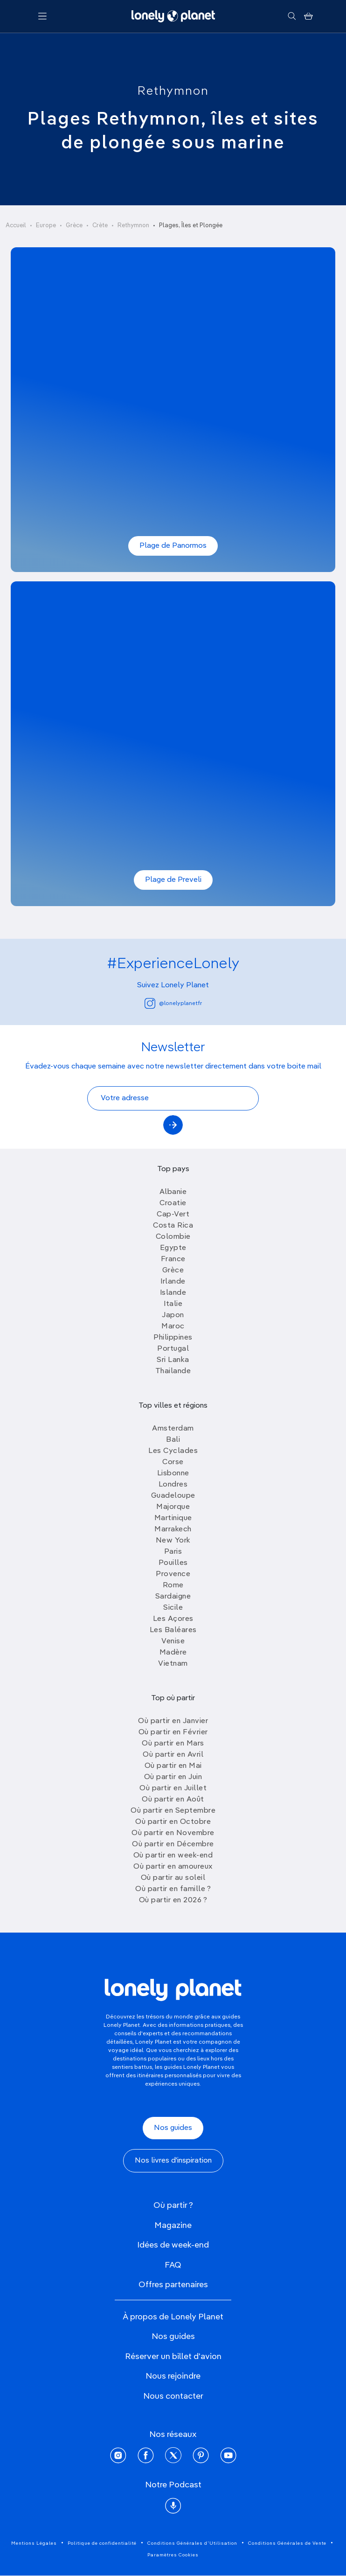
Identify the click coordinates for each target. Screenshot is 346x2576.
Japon (173, 1315)
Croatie (173, 1203)
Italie (173, 1304)
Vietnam (173, 1664)
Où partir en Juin (173, 1777)
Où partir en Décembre (173, 1844)
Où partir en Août (173, 1799)
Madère (173, 1652)
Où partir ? (173, 2205)
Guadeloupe (173, 1496)
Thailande (173, 1371)
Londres (173, 1484)
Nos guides (173, 2128)
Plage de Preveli (173, 880)
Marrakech (173, 1529)
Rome (173, 1585)
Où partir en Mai (173, 1766)
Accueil (16, 226)
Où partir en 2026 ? (173, 1900)
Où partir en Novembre (173, 1833)
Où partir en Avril (173, 1755)
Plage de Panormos (173, 546)
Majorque (173, 1507)
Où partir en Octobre (173, 1822)
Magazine (173, 2225)
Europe (46, 226)
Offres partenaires (173, 2285)
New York (173, 1540)
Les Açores (173, 1619)
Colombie (173, 1237)
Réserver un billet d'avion (173, 2357)
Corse (173, 1462)
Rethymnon (173, 91)
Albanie (173, 1192)
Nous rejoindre (173, 2376)
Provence (173, 1574)
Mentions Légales (34, 2543)
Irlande (173, 1281)
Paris (173, 1552)
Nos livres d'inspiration (173, 2160)
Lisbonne (173, 1473)
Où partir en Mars (173, 1743)
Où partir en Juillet (173, 1788)
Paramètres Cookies (173, 2555)
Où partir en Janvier (173, 1721)
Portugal (173, 1349)
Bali (173, 1440)
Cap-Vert (173, 1214)
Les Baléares (173, 1630)
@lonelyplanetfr (173, 1003)
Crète (100, 226)
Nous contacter (173, 2396)
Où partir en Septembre (173, 1811)
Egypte (173, 1248)
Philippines (173, 1337)
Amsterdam (173, 1428)
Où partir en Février (173, 1732)
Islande (173, 1293)
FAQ (173, 2265)
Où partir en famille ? (173, 1889)
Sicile (173, 1608)
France (173, 1259)
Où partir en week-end (173, 1855)
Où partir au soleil (173, 1878)
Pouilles (173, 1563)
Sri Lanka (173, 1360)
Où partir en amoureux (173, 1867)
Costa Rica (173, 1225)
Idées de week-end (173, 2245)
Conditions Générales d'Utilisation (192, 2543)
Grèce (74, 226)
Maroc (173, 1326)
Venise (173, 1641)
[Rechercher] (292, 16)
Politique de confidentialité (102, 2543)
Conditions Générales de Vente (287, 2543)
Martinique (173, 1518)
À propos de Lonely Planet (173, 2317)
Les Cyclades (173, 1451)
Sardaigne (173, 1596)
